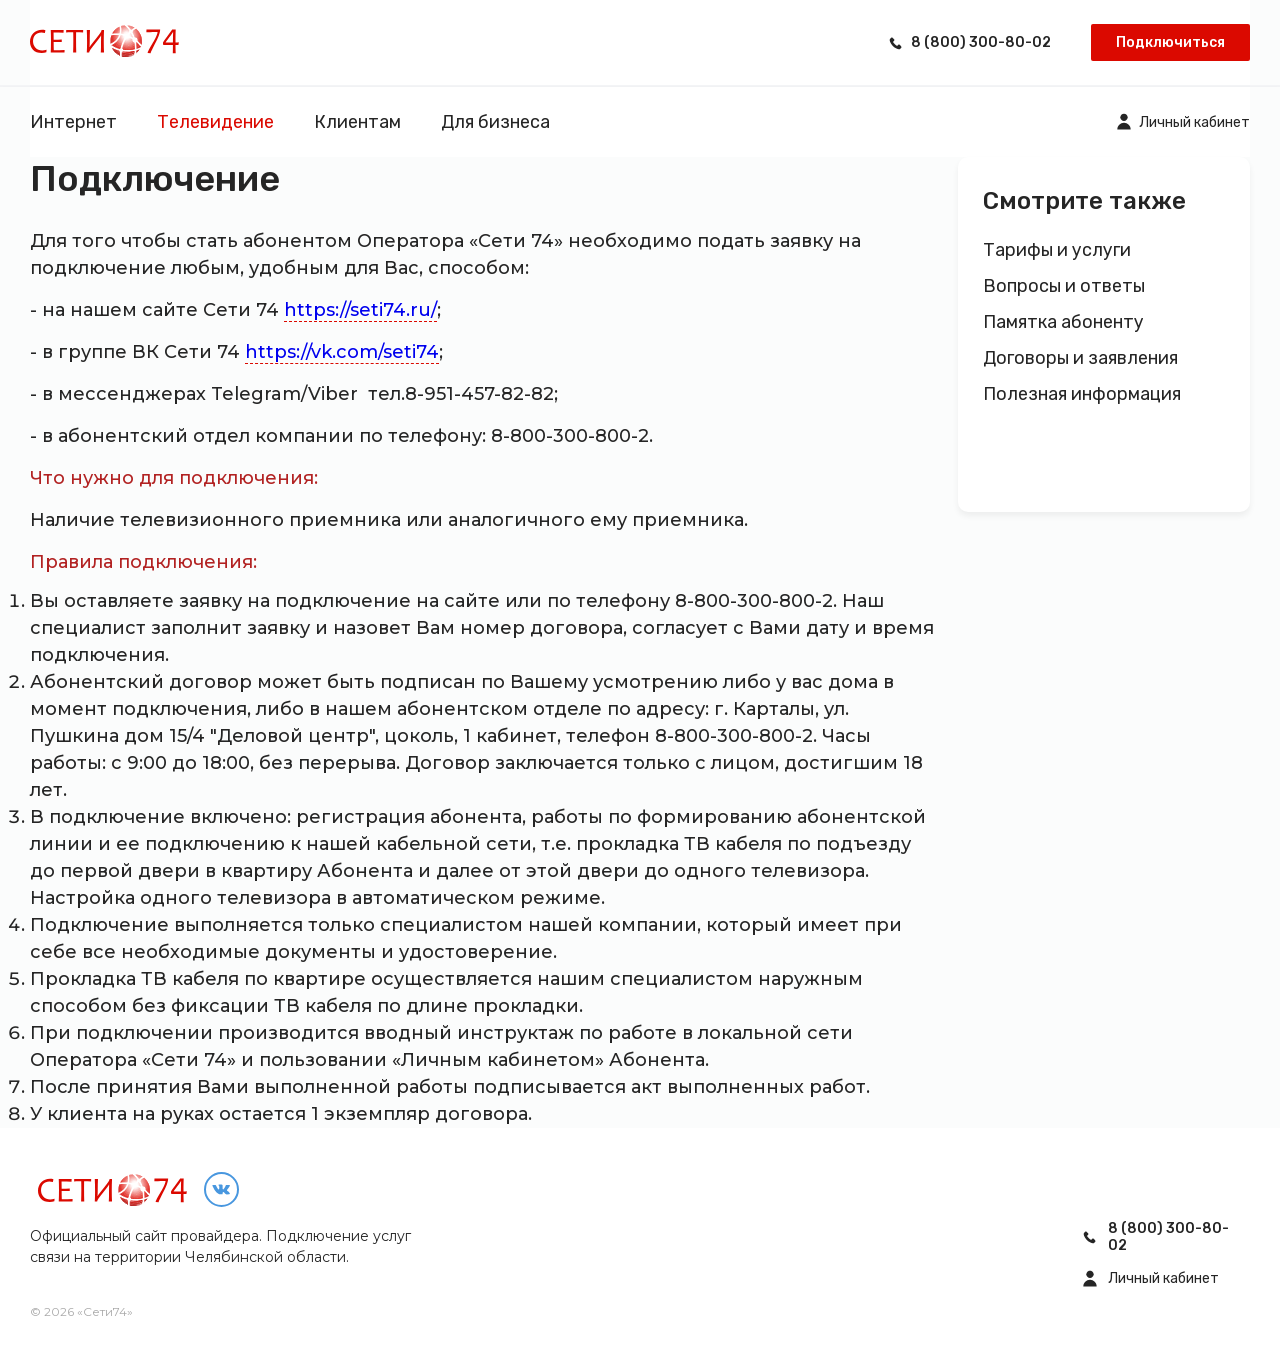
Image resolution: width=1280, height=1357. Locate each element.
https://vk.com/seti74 (342, 352)
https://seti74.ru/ (360, 310)
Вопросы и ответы (1064, 286)
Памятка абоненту (1063, 322)
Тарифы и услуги (1057, 250)
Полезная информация (1082, 394)
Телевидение (215, 122)
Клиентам (357, 122)
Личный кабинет (1194, 122)
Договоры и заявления (1080, 358)
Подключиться (1170, 42)
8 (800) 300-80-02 (981, 42)
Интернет (73, 122)
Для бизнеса (495, 122)
